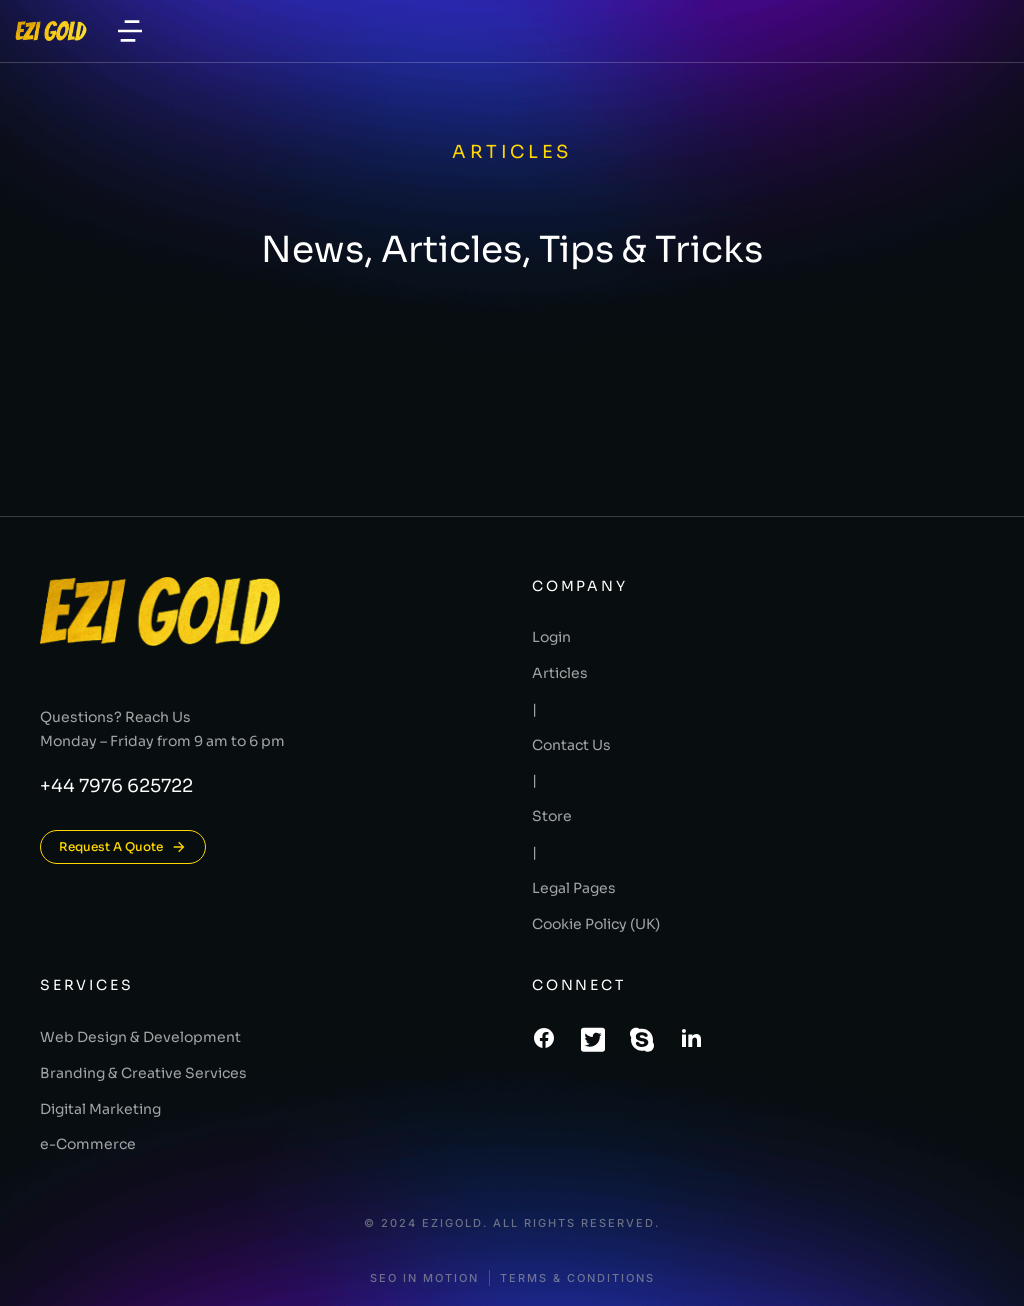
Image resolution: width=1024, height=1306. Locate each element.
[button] (130, 31)
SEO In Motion (424, 1278)
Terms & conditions (577, 1278)
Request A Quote (123, 847)
